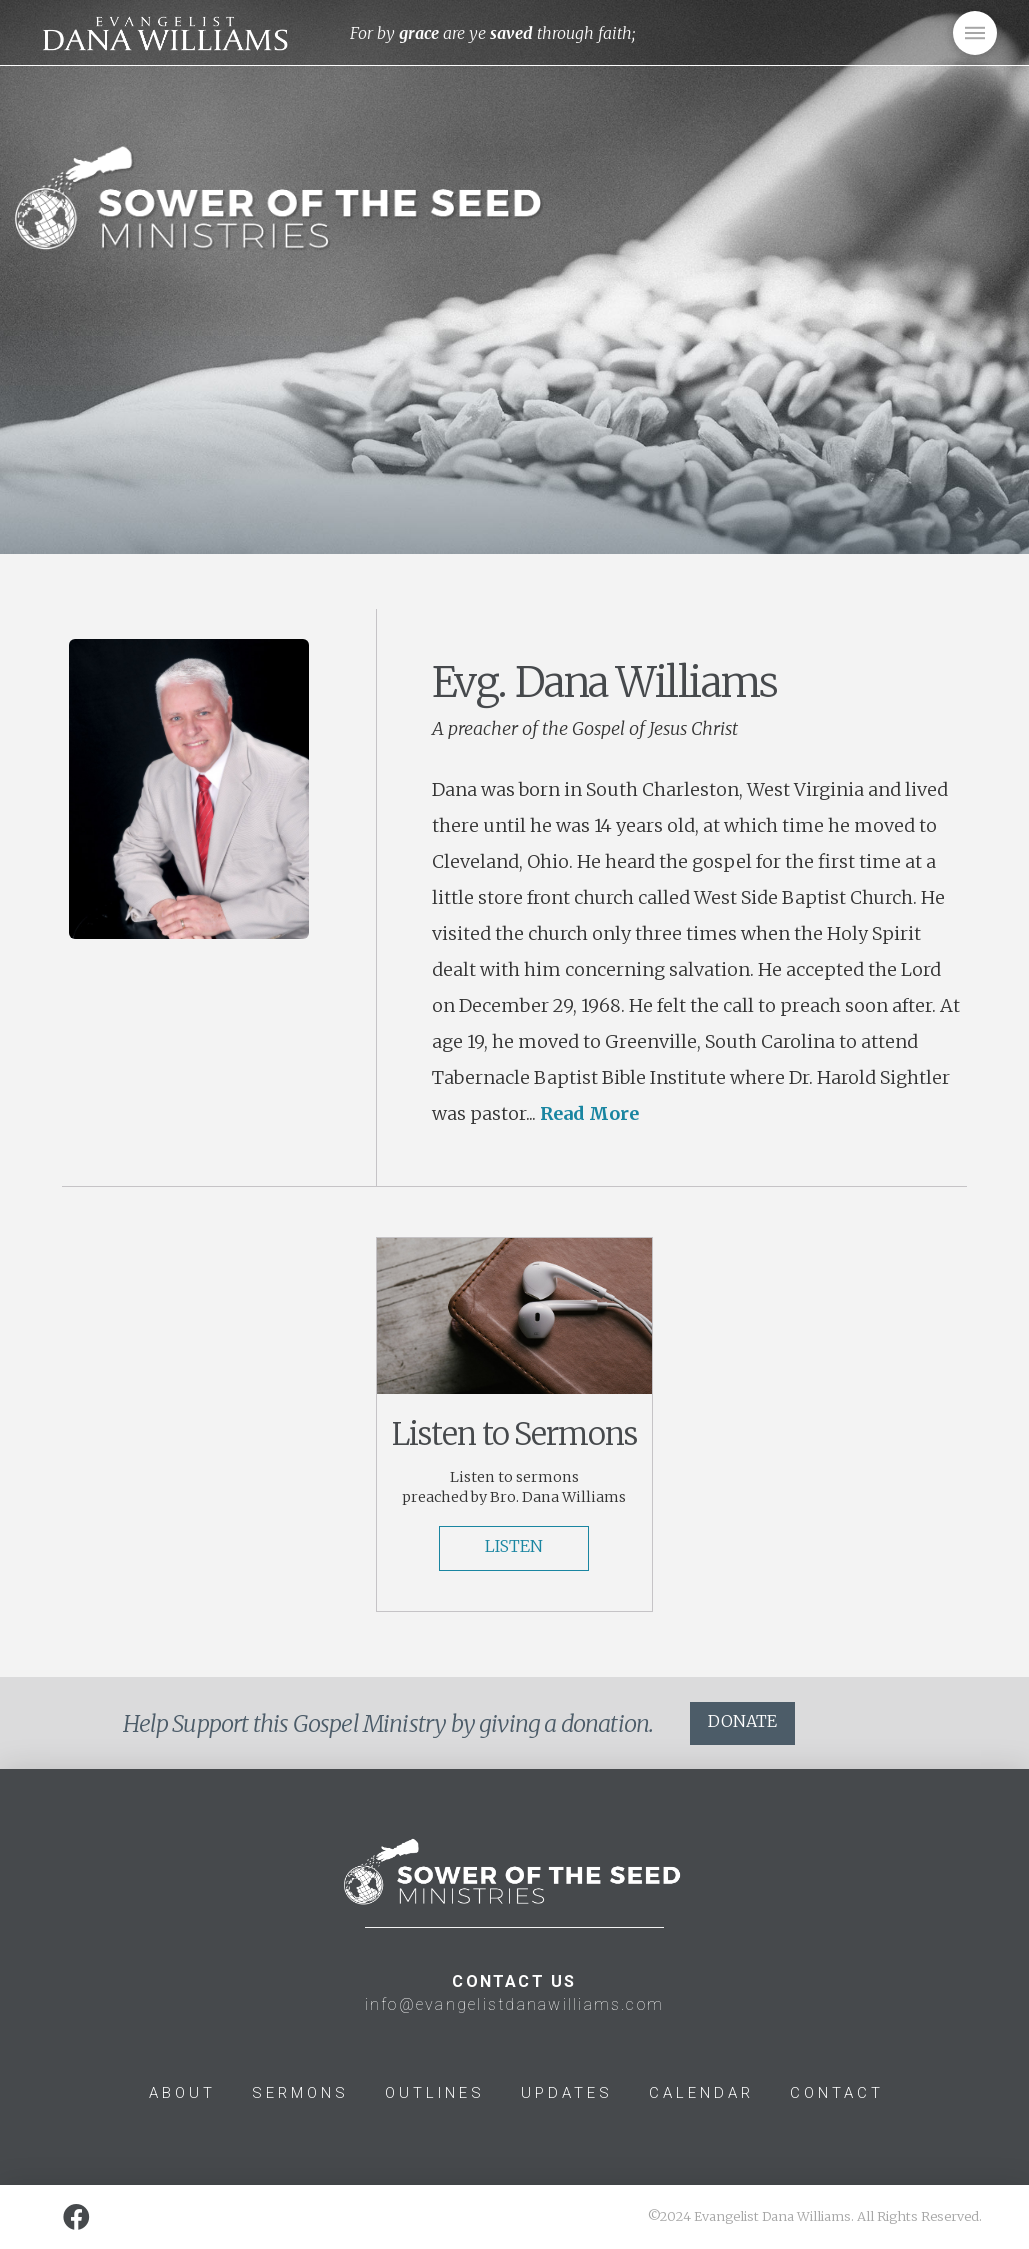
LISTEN (514, 1546)
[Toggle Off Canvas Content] (975, 33)
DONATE (742, 1721)
